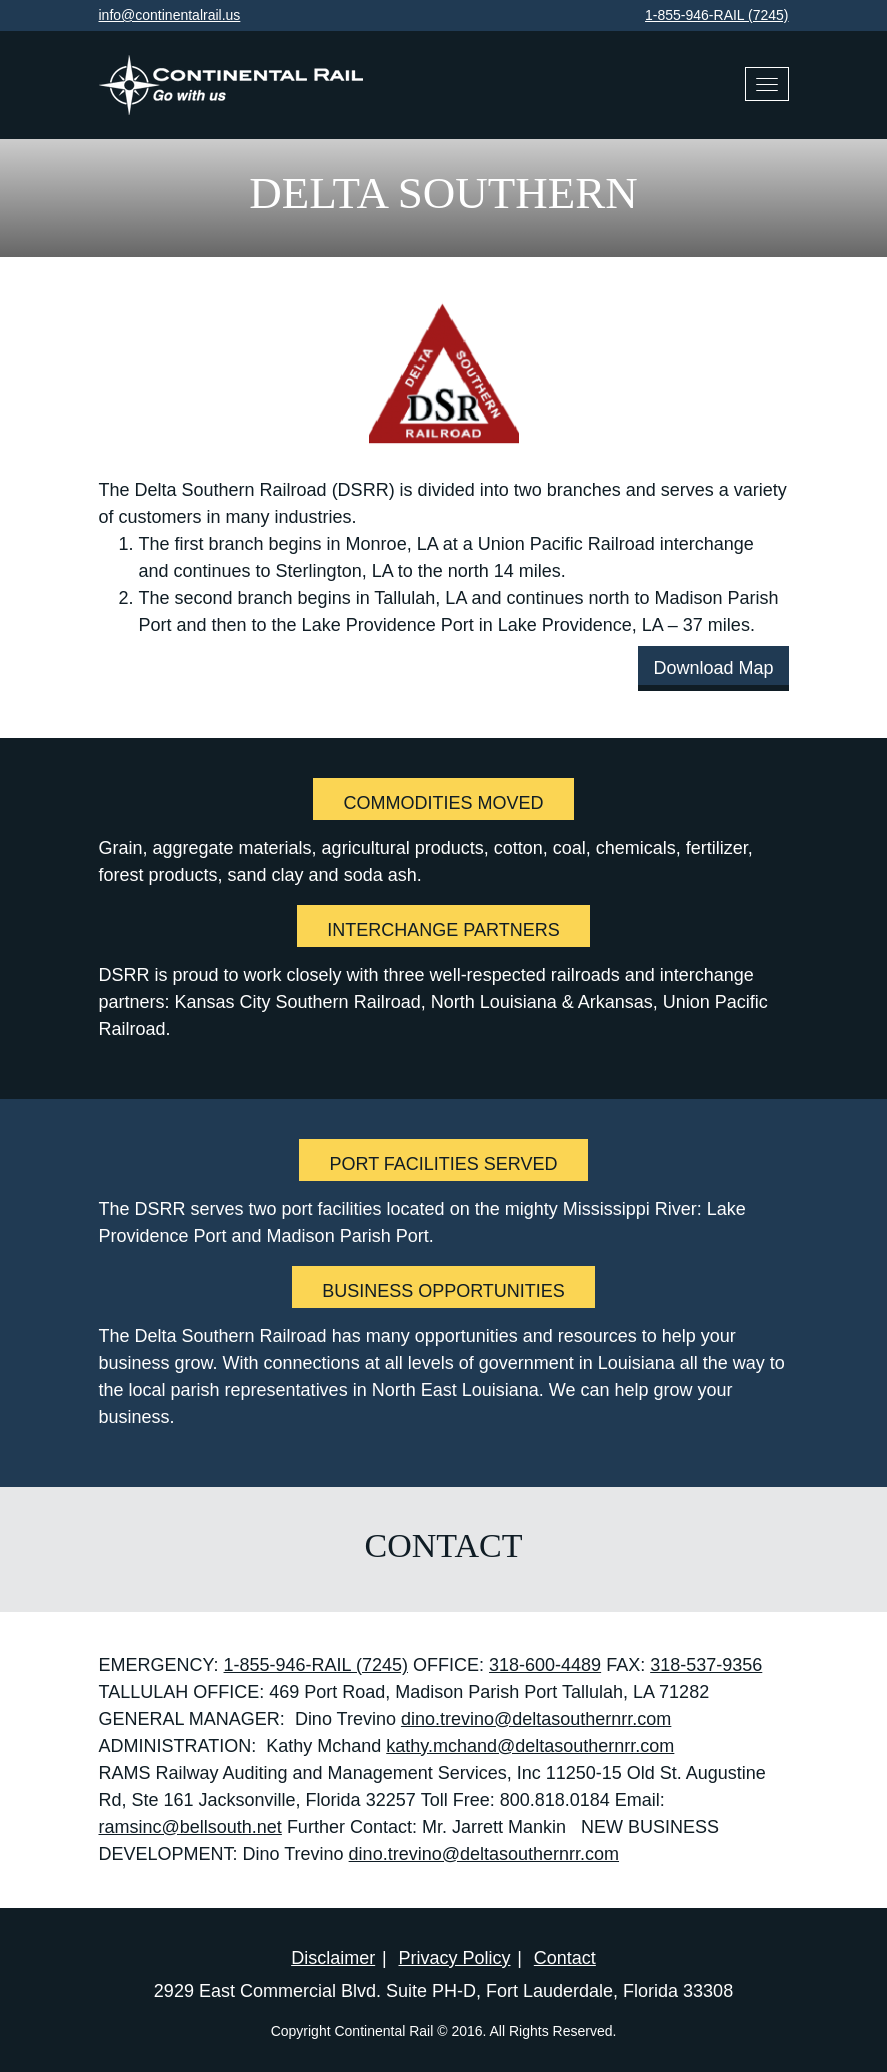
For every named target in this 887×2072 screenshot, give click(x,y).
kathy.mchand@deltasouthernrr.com (530, 1746)
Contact (565, 1958)
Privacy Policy (454, 1958)
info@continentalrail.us (170, 15)
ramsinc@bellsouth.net (190, 1827)
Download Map (713, 668)
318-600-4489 (545, 1665)
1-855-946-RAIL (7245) (716, 15)
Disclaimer (333, 1958)
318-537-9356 (706, 1665)
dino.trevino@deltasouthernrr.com (536, 1719)
